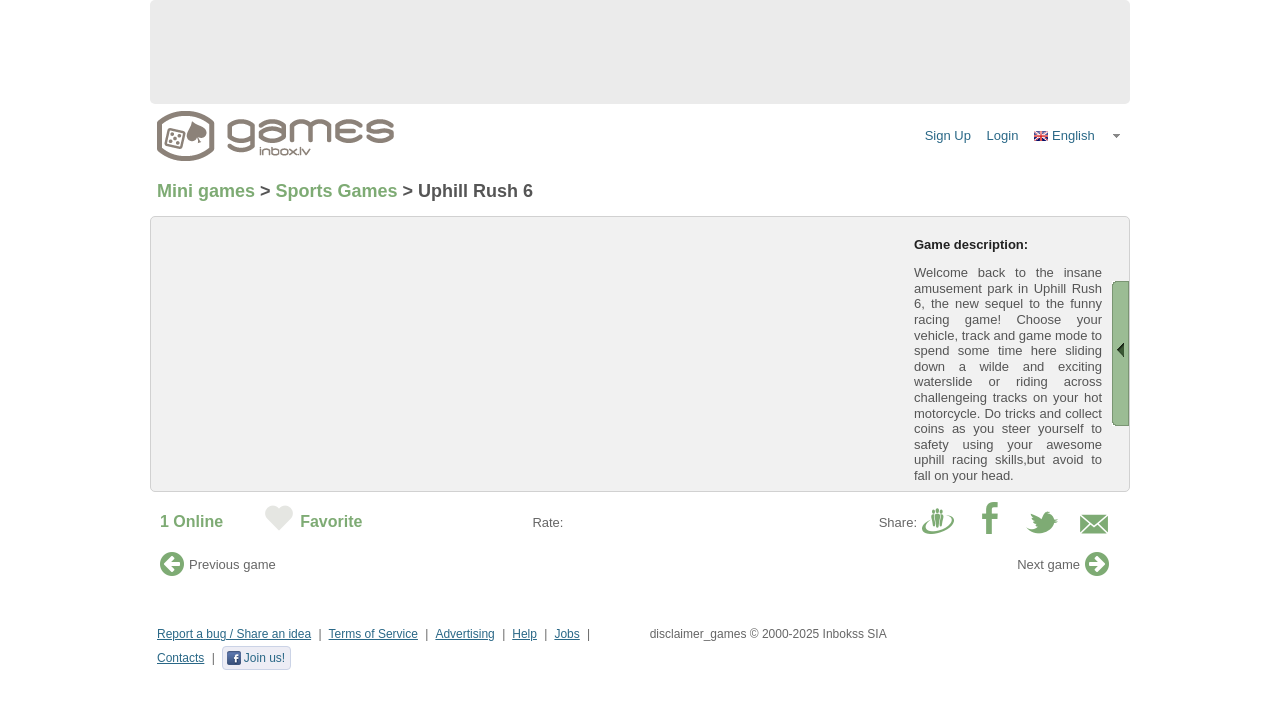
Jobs (566, 634)
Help (524, 634)
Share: (898, 522)
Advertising (464, 634)
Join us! (255, 658)
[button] (1078, 136)
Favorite (331, 521)
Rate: (547, 522)
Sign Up (948, 135)
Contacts (180, 658)
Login (1003, 135)
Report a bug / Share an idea (234, 634)
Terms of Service (373, 634)
